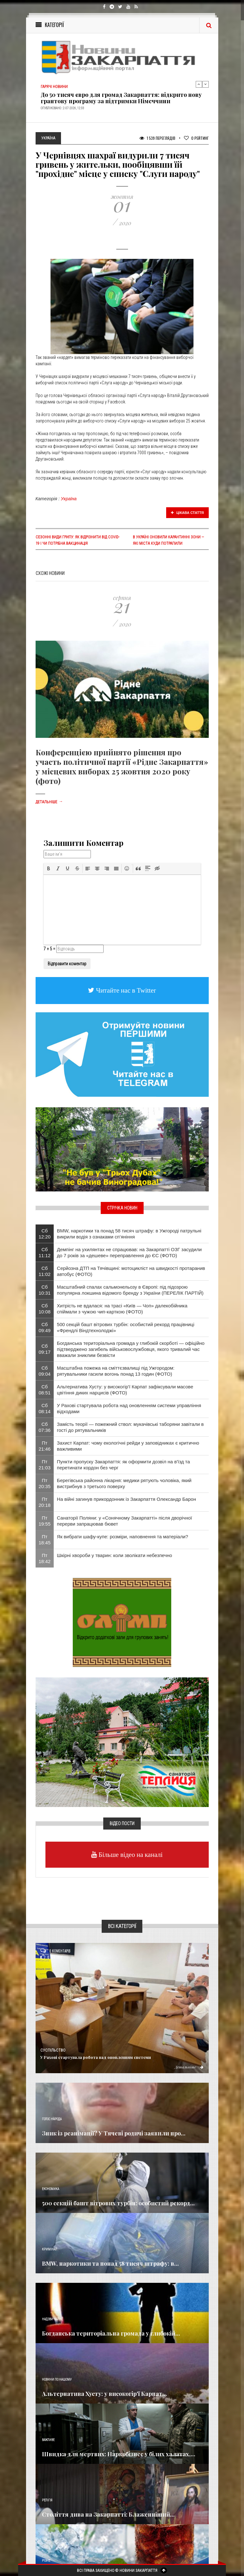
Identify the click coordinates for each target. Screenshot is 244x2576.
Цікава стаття (187, 513)
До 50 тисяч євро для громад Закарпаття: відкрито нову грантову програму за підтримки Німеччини (121, 98)
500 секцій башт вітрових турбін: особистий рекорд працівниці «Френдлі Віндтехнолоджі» (125, 1327)
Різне (46, 2560)
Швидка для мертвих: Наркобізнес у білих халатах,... (118, 2454)
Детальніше (49, 802)
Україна (69, 498)
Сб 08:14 (45, 1408)
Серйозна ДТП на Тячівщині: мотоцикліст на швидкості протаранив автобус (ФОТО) (131, 1271)
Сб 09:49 (45, 1327)
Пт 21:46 (45, 1446)
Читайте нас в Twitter (125, 990)
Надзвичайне (52, 2319)
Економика (50, 2189)
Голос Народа (52, 2119)
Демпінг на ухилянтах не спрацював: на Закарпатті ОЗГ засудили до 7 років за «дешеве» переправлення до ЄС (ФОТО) (129, 1252)
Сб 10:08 (45, 1308)
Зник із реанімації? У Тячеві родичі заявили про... (114, 2133)
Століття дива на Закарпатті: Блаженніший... (108, 2514)
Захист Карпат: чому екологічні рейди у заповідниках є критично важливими (128, 1446)
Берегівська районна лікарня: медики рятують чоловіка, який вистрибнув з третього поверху (124, 1483)
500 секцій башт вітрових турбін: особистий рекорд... (118, 2203)
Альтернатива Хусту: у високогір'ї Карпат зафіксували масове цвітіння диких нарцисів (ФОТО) (125, 1389)
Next (205, 84)
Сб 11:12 (45, 1252)
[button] (48, 868)
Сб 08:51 (45, 1389)
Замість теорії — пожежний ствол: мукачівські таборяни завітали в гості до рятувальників (130, 1427)
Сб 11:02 (45, 1271)
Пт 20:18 (45, 1502)
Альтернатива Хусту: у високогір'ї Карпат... (104, 2393)
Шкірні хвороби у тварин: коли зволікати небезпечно (114, 1555)
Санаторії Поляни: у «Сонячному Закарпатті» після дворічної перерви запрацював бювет (124, 1521)
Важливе (48, 2440)
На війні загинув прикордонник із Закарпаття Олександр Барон (126, 1499)
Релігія (47, 2500)
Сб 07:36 (45, 1427)
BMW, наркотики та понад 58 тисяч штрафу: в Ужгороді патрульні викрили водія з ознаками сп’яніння (129, 1233)
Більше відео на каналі (130, 1854)
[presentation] (48, 868)
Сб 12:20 (45, 1233)
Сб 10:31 (45, 1290)
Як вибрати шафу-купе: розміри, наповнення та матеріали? (122, 1536)
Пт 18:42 (45, 1558)
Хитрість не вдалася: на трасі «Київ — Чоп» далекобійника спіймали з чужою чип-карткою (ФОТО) (122, 1308)
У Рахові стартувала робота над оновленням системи (95, 2057)
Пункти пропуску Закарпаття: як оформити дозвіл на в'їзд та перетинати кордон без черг (123, 1464)
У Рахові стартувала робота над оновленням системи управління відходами (129, 1408)
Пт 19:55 (45, 1521)
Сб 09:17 (45, 1349)
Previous (199, 84)
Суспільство (52, 2050)
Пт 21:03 (45, 1464)
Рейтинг (196, 138)
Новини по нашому (56, 2379)
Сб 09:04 (45, 1371)
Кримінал (49, 2249)
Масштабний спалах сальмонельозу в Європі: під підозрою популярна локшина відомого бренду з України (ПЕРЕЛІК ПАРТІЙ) (130, 1290)
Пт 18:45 (45, 1539)
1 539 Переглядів (157, 138)
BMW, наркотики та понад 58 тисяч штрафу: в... (110, 2263)
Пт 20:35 (45, 1483)
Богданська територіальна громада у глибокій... (111, 2333)
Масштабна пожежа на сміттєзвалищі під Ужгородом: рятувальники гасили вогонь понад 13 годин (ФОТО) (115, 1371)
